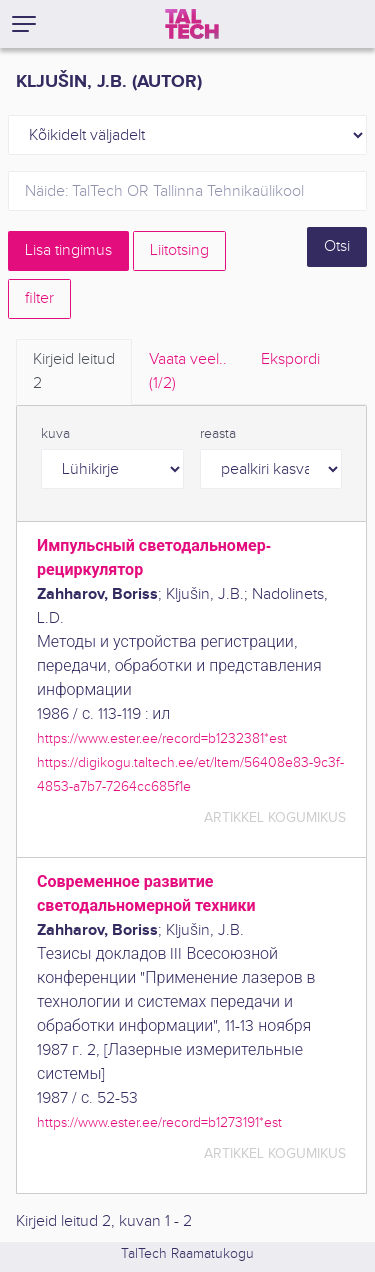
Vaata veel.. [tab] (188, 373)
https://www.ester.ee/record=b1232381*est (162, 738)
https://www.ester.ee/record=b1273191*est (159, 1122)
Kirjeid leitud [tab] (74, 373)
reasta (218, 434)
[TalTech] (192, 24)
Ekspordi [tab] (290, 359)
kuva (55, 434)
